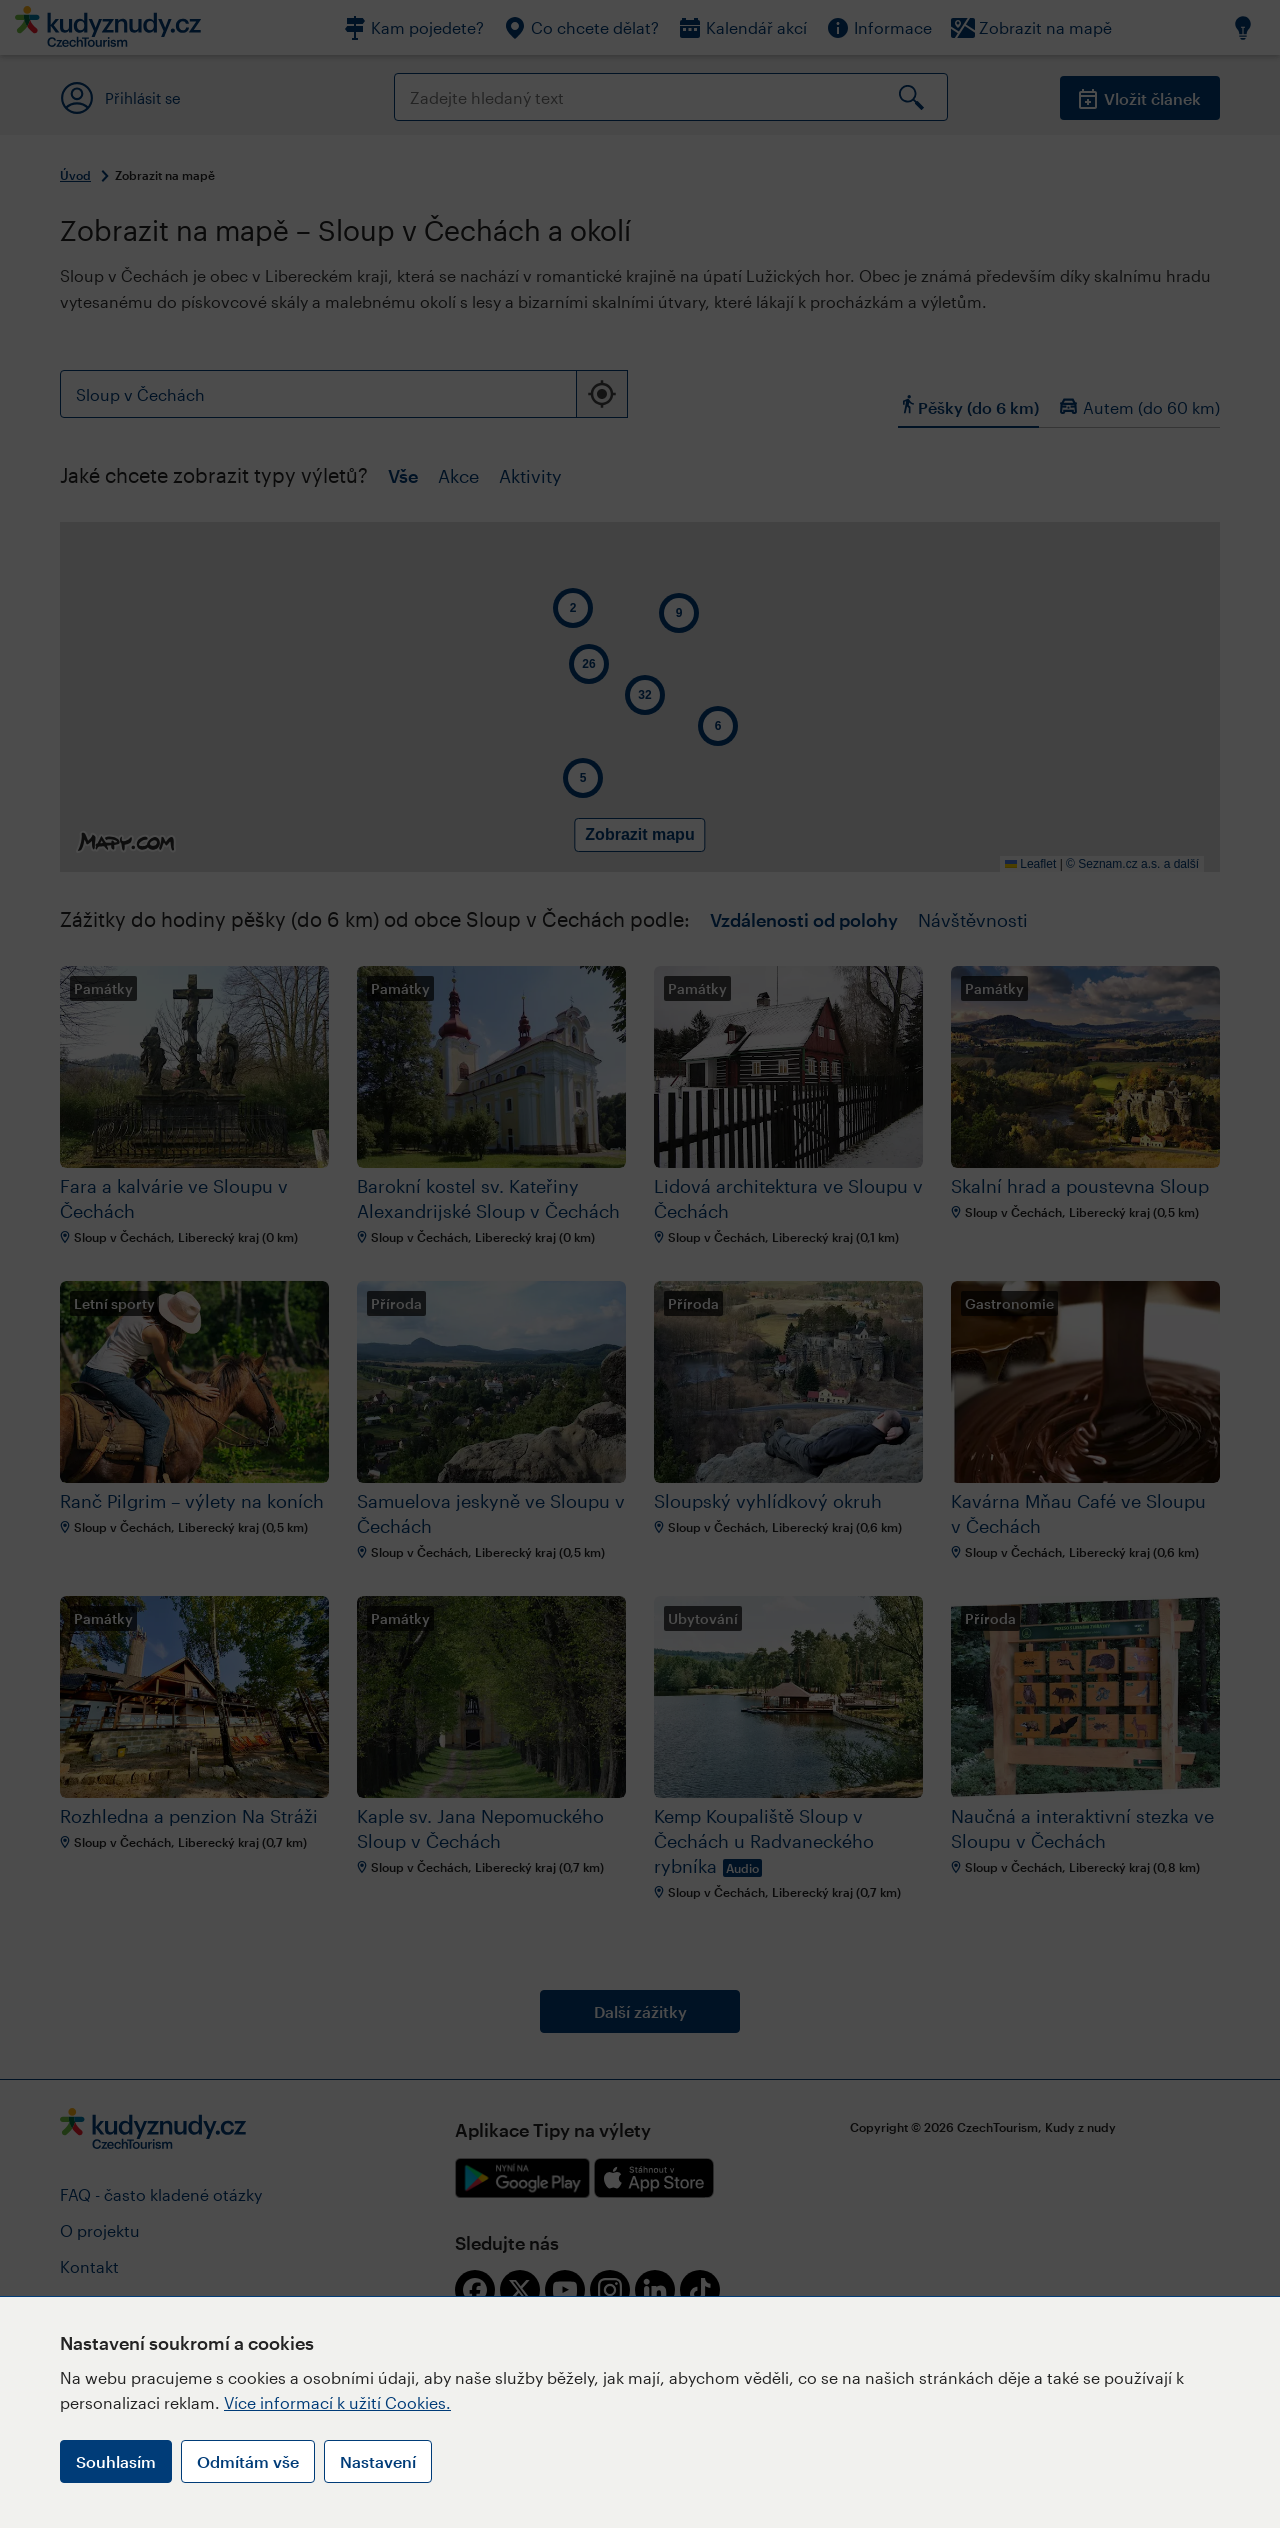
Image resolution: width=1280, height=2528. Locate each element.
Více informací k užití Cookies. (337, 2402)
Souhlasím (116, 2461)
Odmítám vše (248, 2461)
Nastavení (378, 2461)
